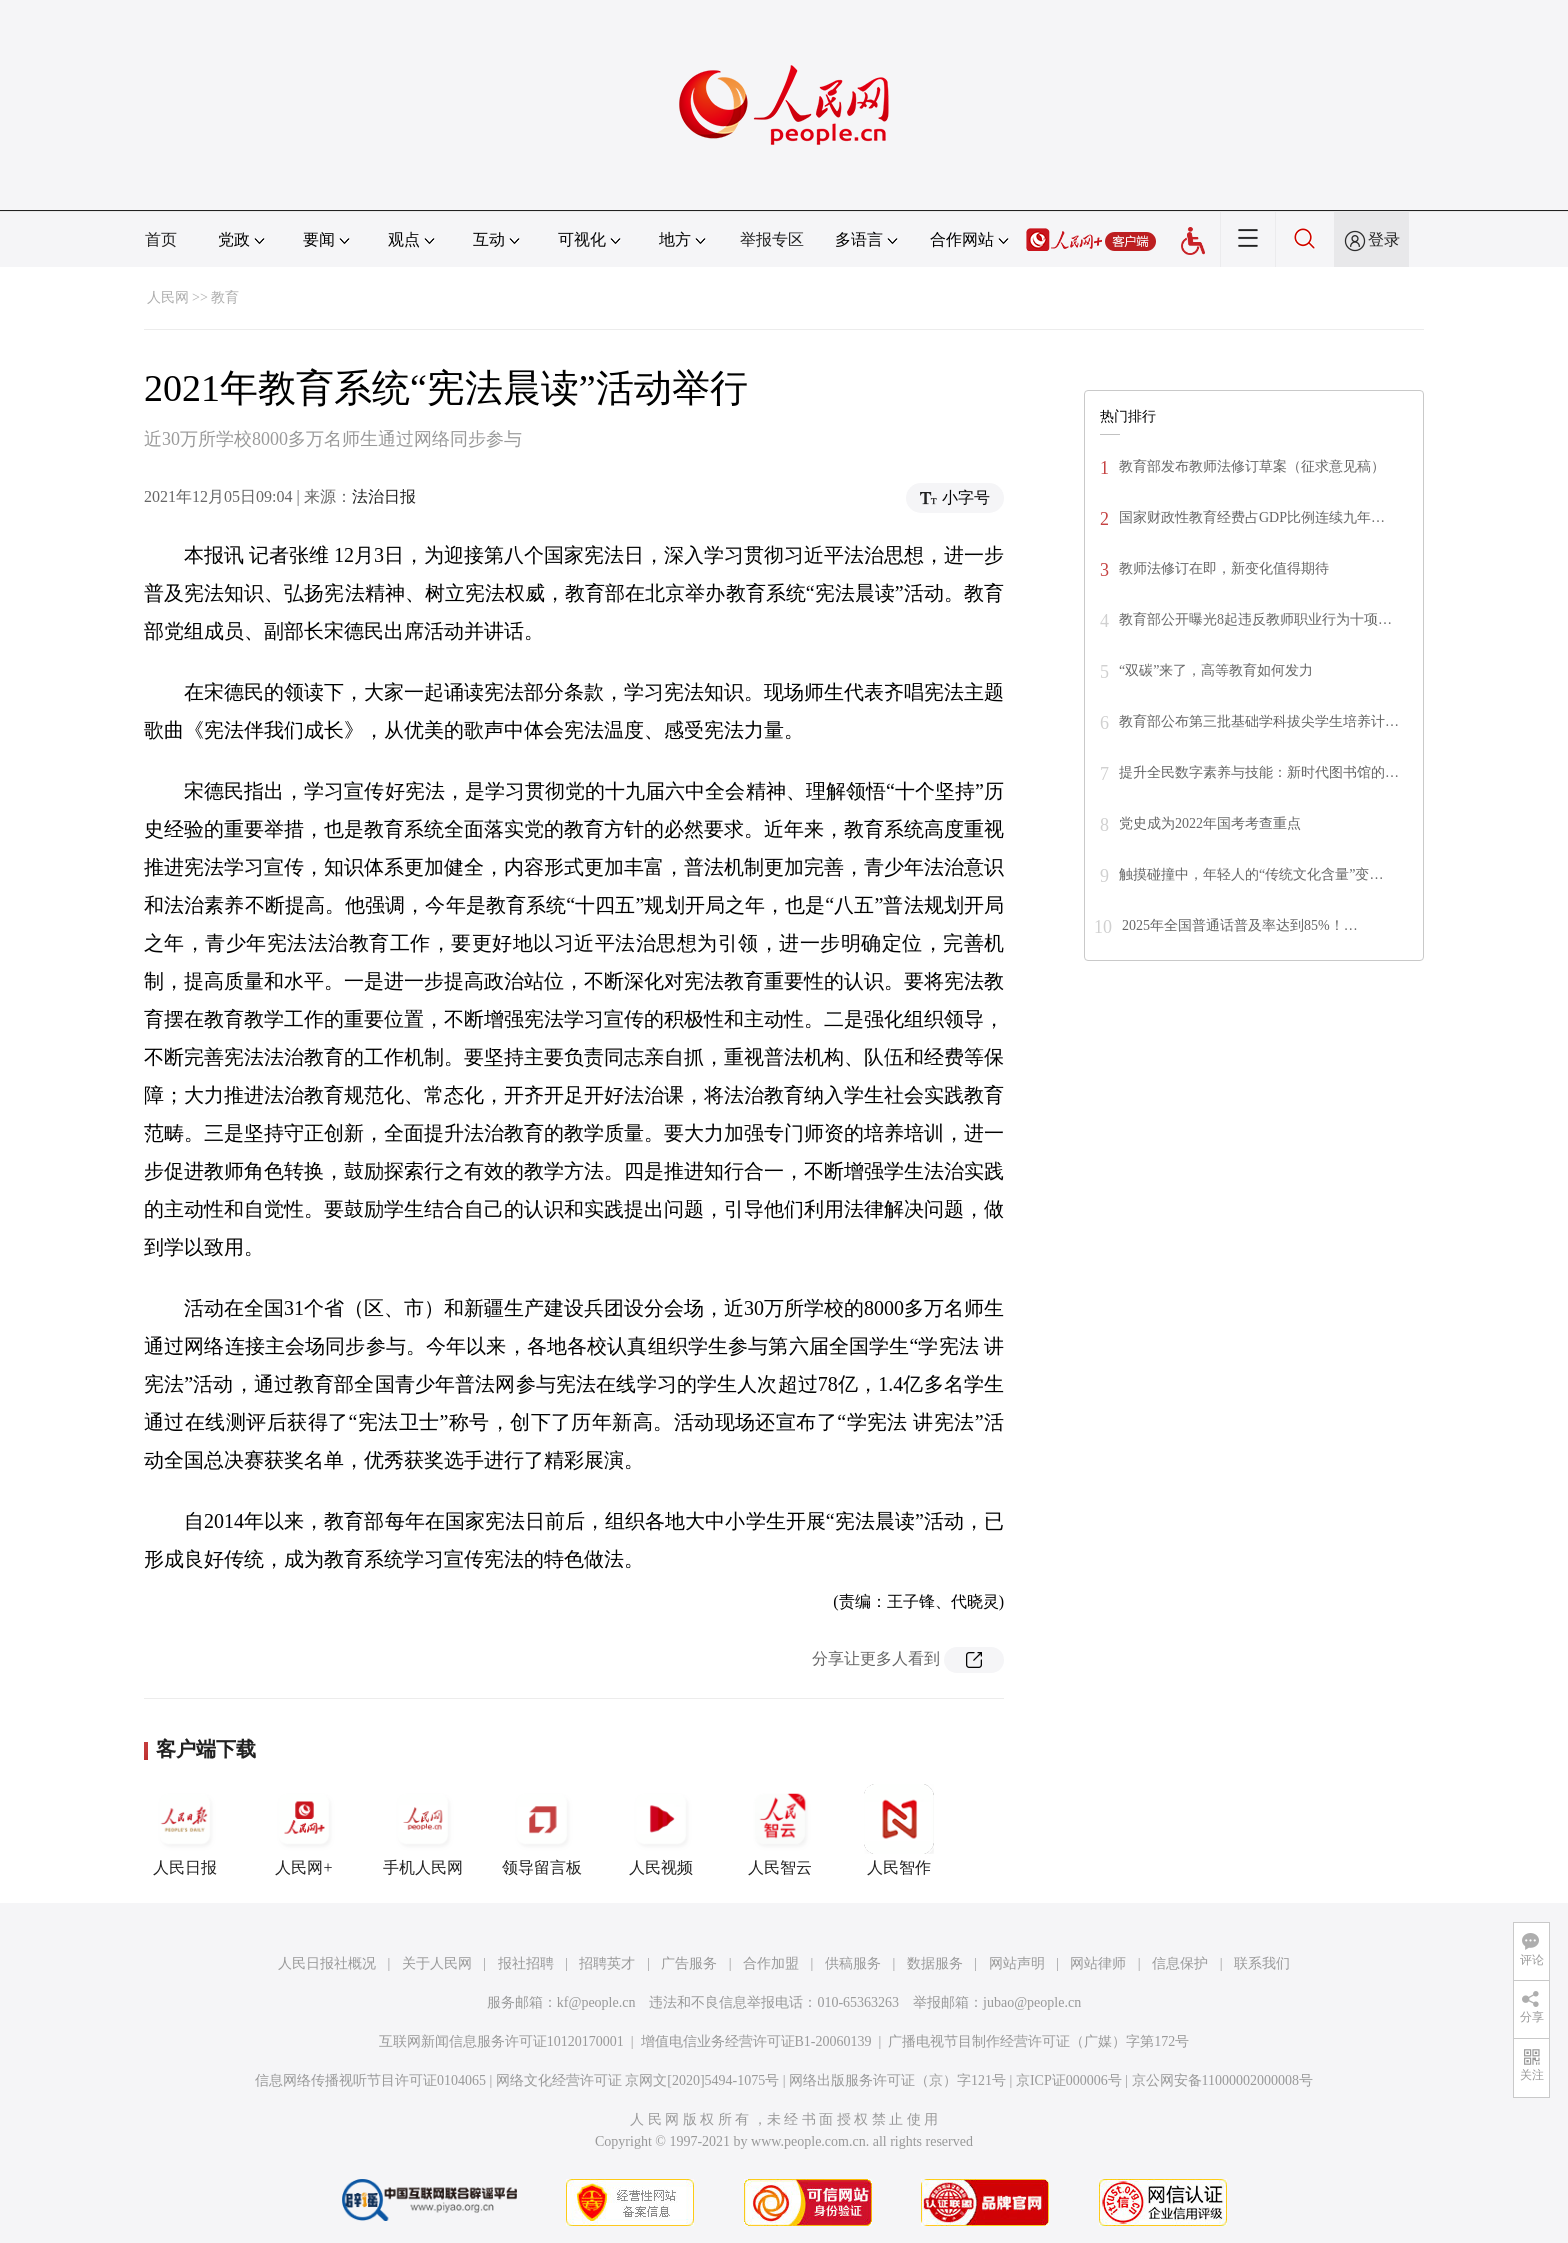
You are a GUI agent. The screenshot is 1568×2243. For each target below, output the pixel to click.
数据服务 (935, 1963)
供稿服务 (853, 1963)
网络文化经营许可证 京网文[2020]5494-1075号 (638, 2080)
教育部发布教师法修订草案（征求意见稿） (1252, 466)
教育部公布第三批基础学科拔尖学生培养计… (1259, 721)
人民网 (168, 297)
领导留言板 (542, 1830)
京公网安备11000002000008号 (1222, 2080)
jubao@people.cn (1032, 2002)
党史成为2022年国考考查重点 (1210, 823)
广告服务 (689, 1963)
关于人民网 (437, 1963)
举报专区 (772, 239)
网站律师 (1098, 1963)
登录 (1384, 239)
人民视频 (661, 1830)
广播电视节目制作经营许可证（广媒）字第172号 (1038, 2041)
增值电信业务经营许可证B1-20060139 (756, 2041)
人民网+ (304, 1830)
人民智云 (780, 1830)
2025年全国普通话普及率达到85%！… (1240, 925)
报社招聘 (526, 1963)
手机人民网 (423, 1830)
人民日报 (185, 1830)
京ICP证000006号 (1069, 2080)
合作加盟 (771, 1963)
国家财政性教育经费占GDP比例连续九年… (1252, 517)
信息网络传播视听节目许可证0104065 (370, 2080)
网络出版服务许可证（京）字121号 (897, 2080)
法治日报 (384, 496)
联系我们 (1262, 1963)
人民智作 (899, 1830)
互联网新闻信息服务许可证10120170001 (501, 2041)
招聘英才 (607, 1963)
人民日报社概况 (327, 1963)
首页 (161, 239)
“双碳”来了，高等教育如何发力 (1216, 670)
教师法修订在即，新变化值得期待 (1224, 568)
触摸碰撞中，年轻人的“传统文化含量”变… (1251, 874)
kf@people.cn (596, 2002)
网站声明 (1017, 1963)
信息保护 (1180, 1963)
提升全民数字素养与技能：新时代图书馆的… (1259, 772)
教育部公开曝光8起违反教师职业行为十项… (1255, 619)
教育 (225, 297)
